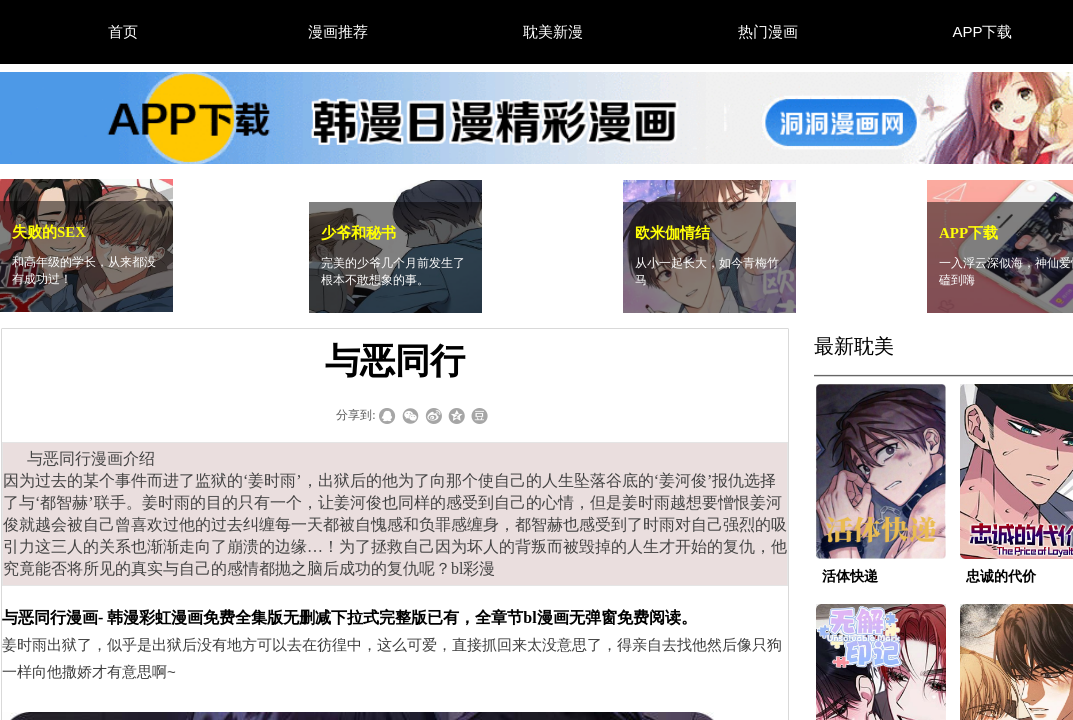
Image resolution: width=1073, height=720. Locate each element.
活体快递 (850, 576)
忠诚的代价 (1001, 576)
